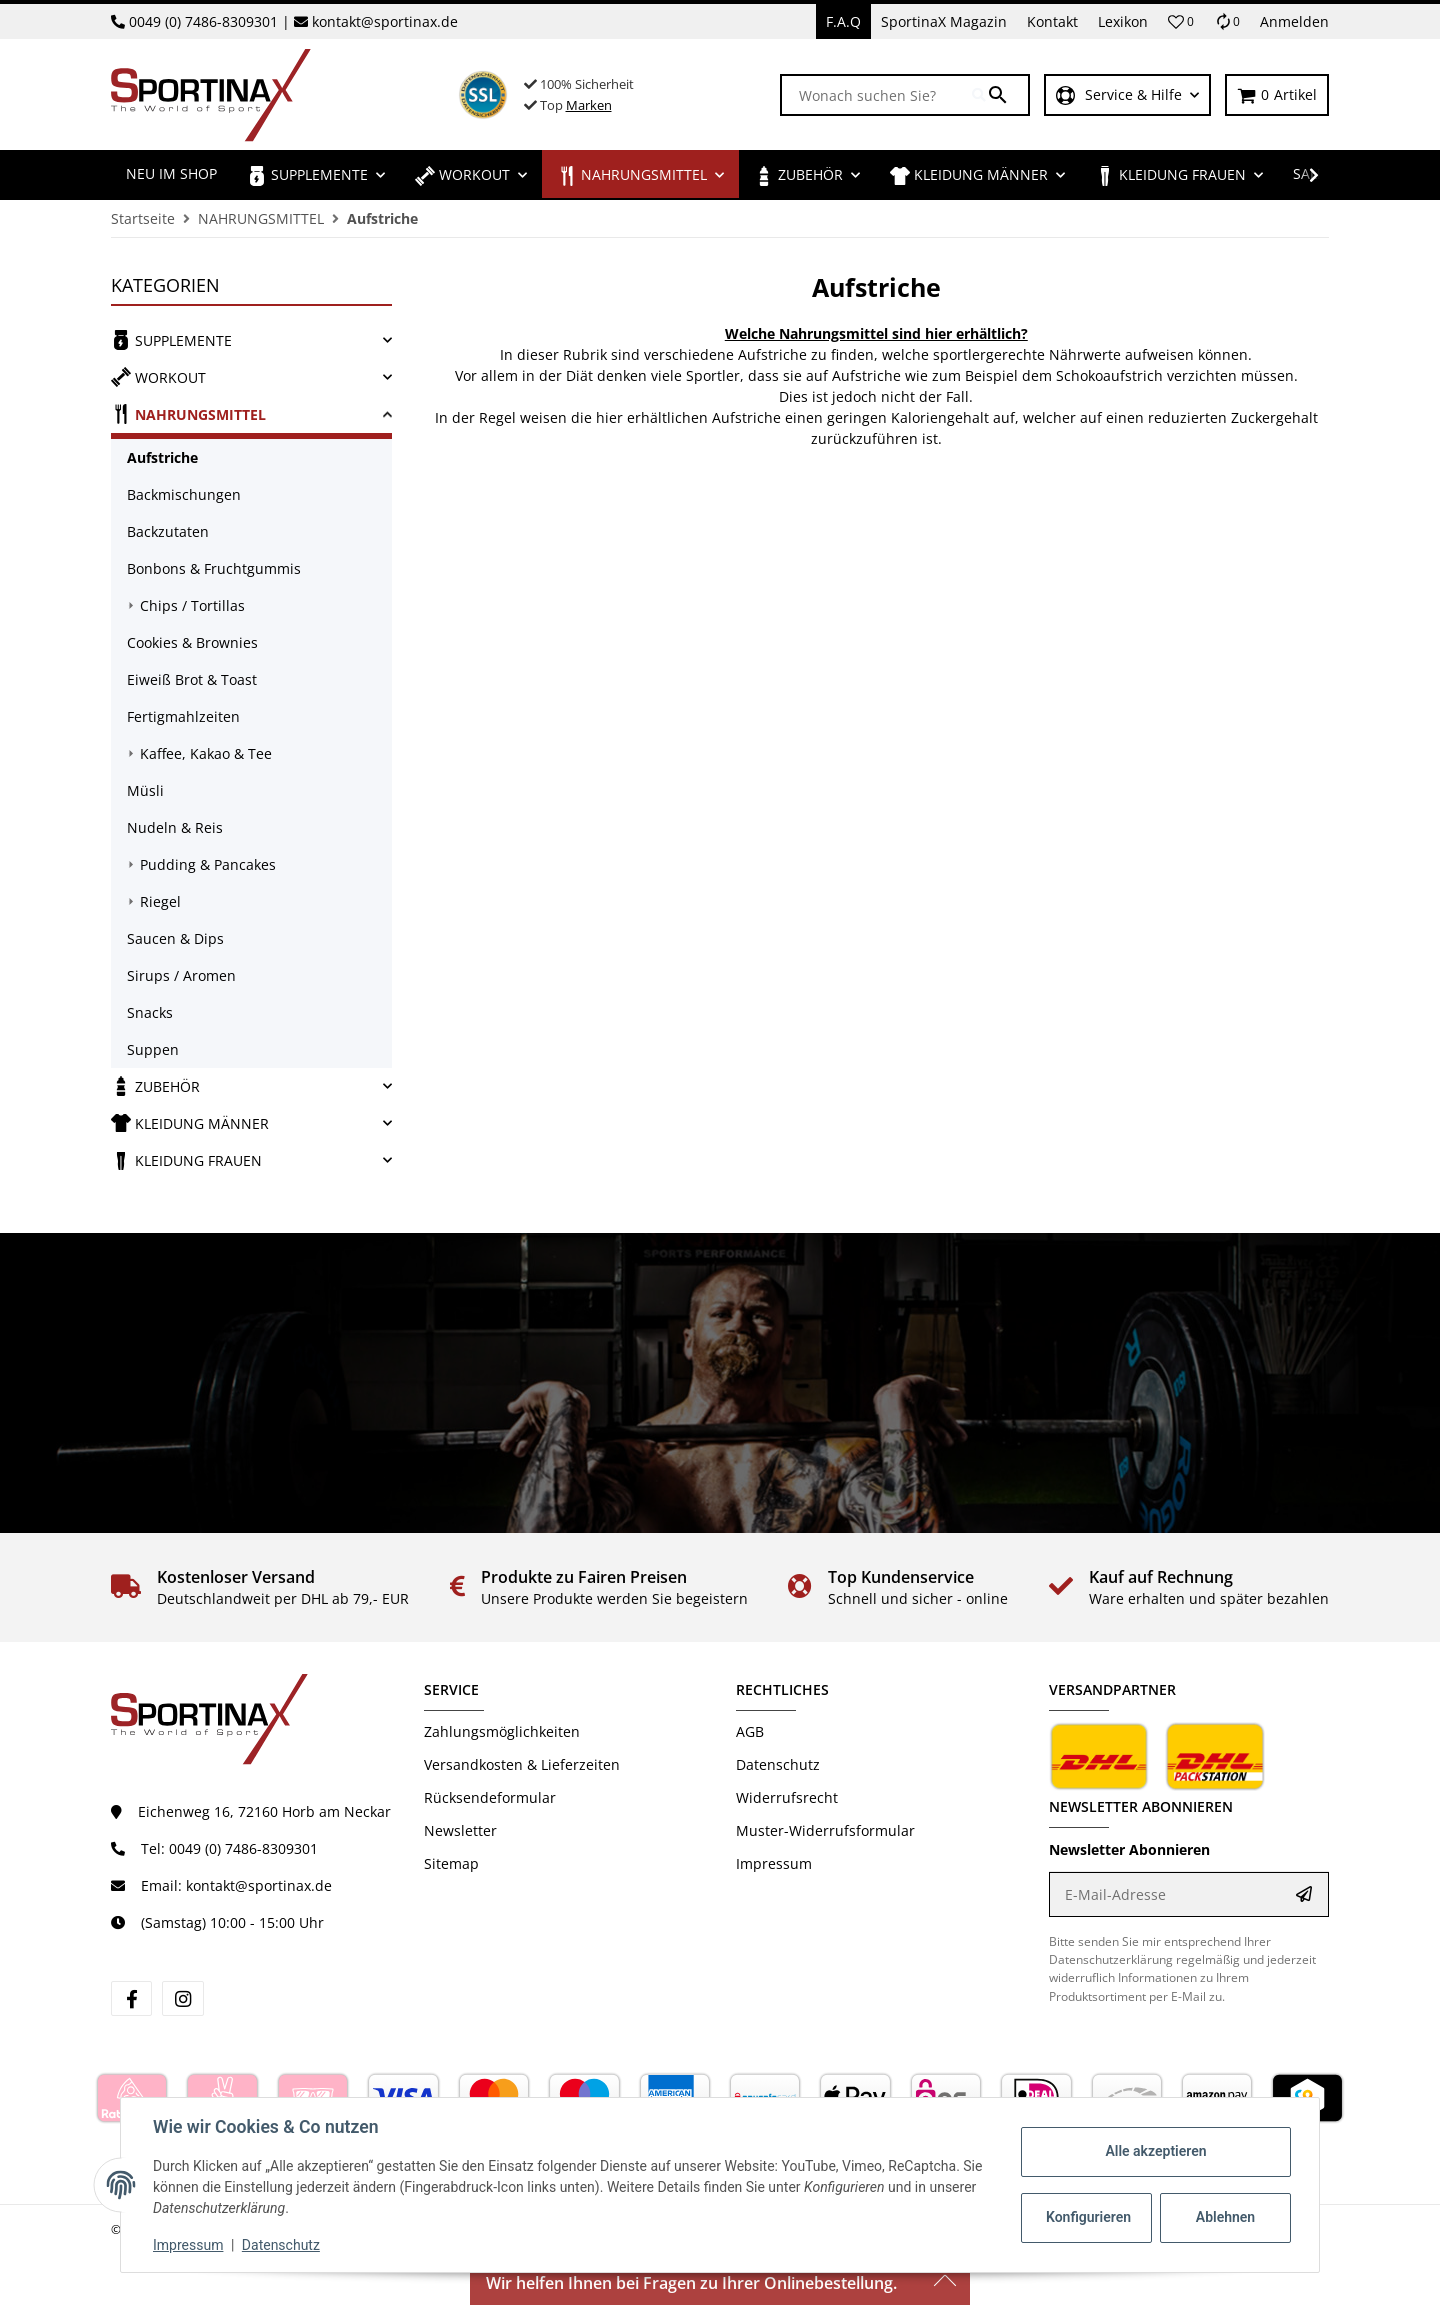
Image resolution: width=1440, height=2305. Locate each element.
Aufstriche (162, 457)
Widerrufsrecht (787, 1797)
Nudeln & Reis (175, 827)
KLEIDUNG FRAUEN (186, 1160)
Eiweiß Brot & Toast (192, 679)
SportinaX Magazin (944, 21)
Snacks (150, 1012)
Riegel (160, 901)
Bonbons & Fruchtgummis (214, 568)
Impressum (188, 2245)
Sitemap (451, 1863)
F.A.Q (843, 21)
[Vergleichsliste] (1227, 21)
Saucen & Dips (175, 938)
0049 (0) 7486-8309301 (203, 21)
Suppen (153, 1049)
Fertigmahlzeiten (183, 716)
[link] (251, 340)
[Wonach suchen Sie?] (877, 95)
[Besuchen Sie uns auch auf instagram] (182, 1998)
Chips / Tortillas (192, 605)
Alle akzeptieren (1155, 2151)
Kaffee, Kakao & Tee (206, 753)
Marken (589, 105)
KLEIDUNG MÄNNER (190, 1123)
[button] (1181, 22)
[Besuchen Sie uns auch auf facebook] (131, 1998)
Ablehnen (1225, 2217)
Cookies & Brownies (192, 642)
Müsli (145, 790)
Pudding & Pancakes (208, 864)
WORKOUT (158, 377)
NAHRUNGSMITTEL (188, 414)
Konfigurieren (1088, 2217)
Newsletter (460, 1830)
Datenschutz (281, 2245)
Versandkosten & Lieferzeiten (522, 1764)
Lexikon (1123, 21)
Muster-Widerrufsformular (825, 1830)
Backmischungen (184, 494)
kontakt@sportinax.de (385, 21)
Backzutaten (168, 531)
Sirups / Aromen (181, 975)
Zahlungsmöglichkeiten (502, 1731)
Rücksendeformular (490, 1797)
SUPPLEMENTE (171, 340)
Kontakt (1052, 21)
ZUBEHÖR (155, 1086)
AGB (750, 1731)
